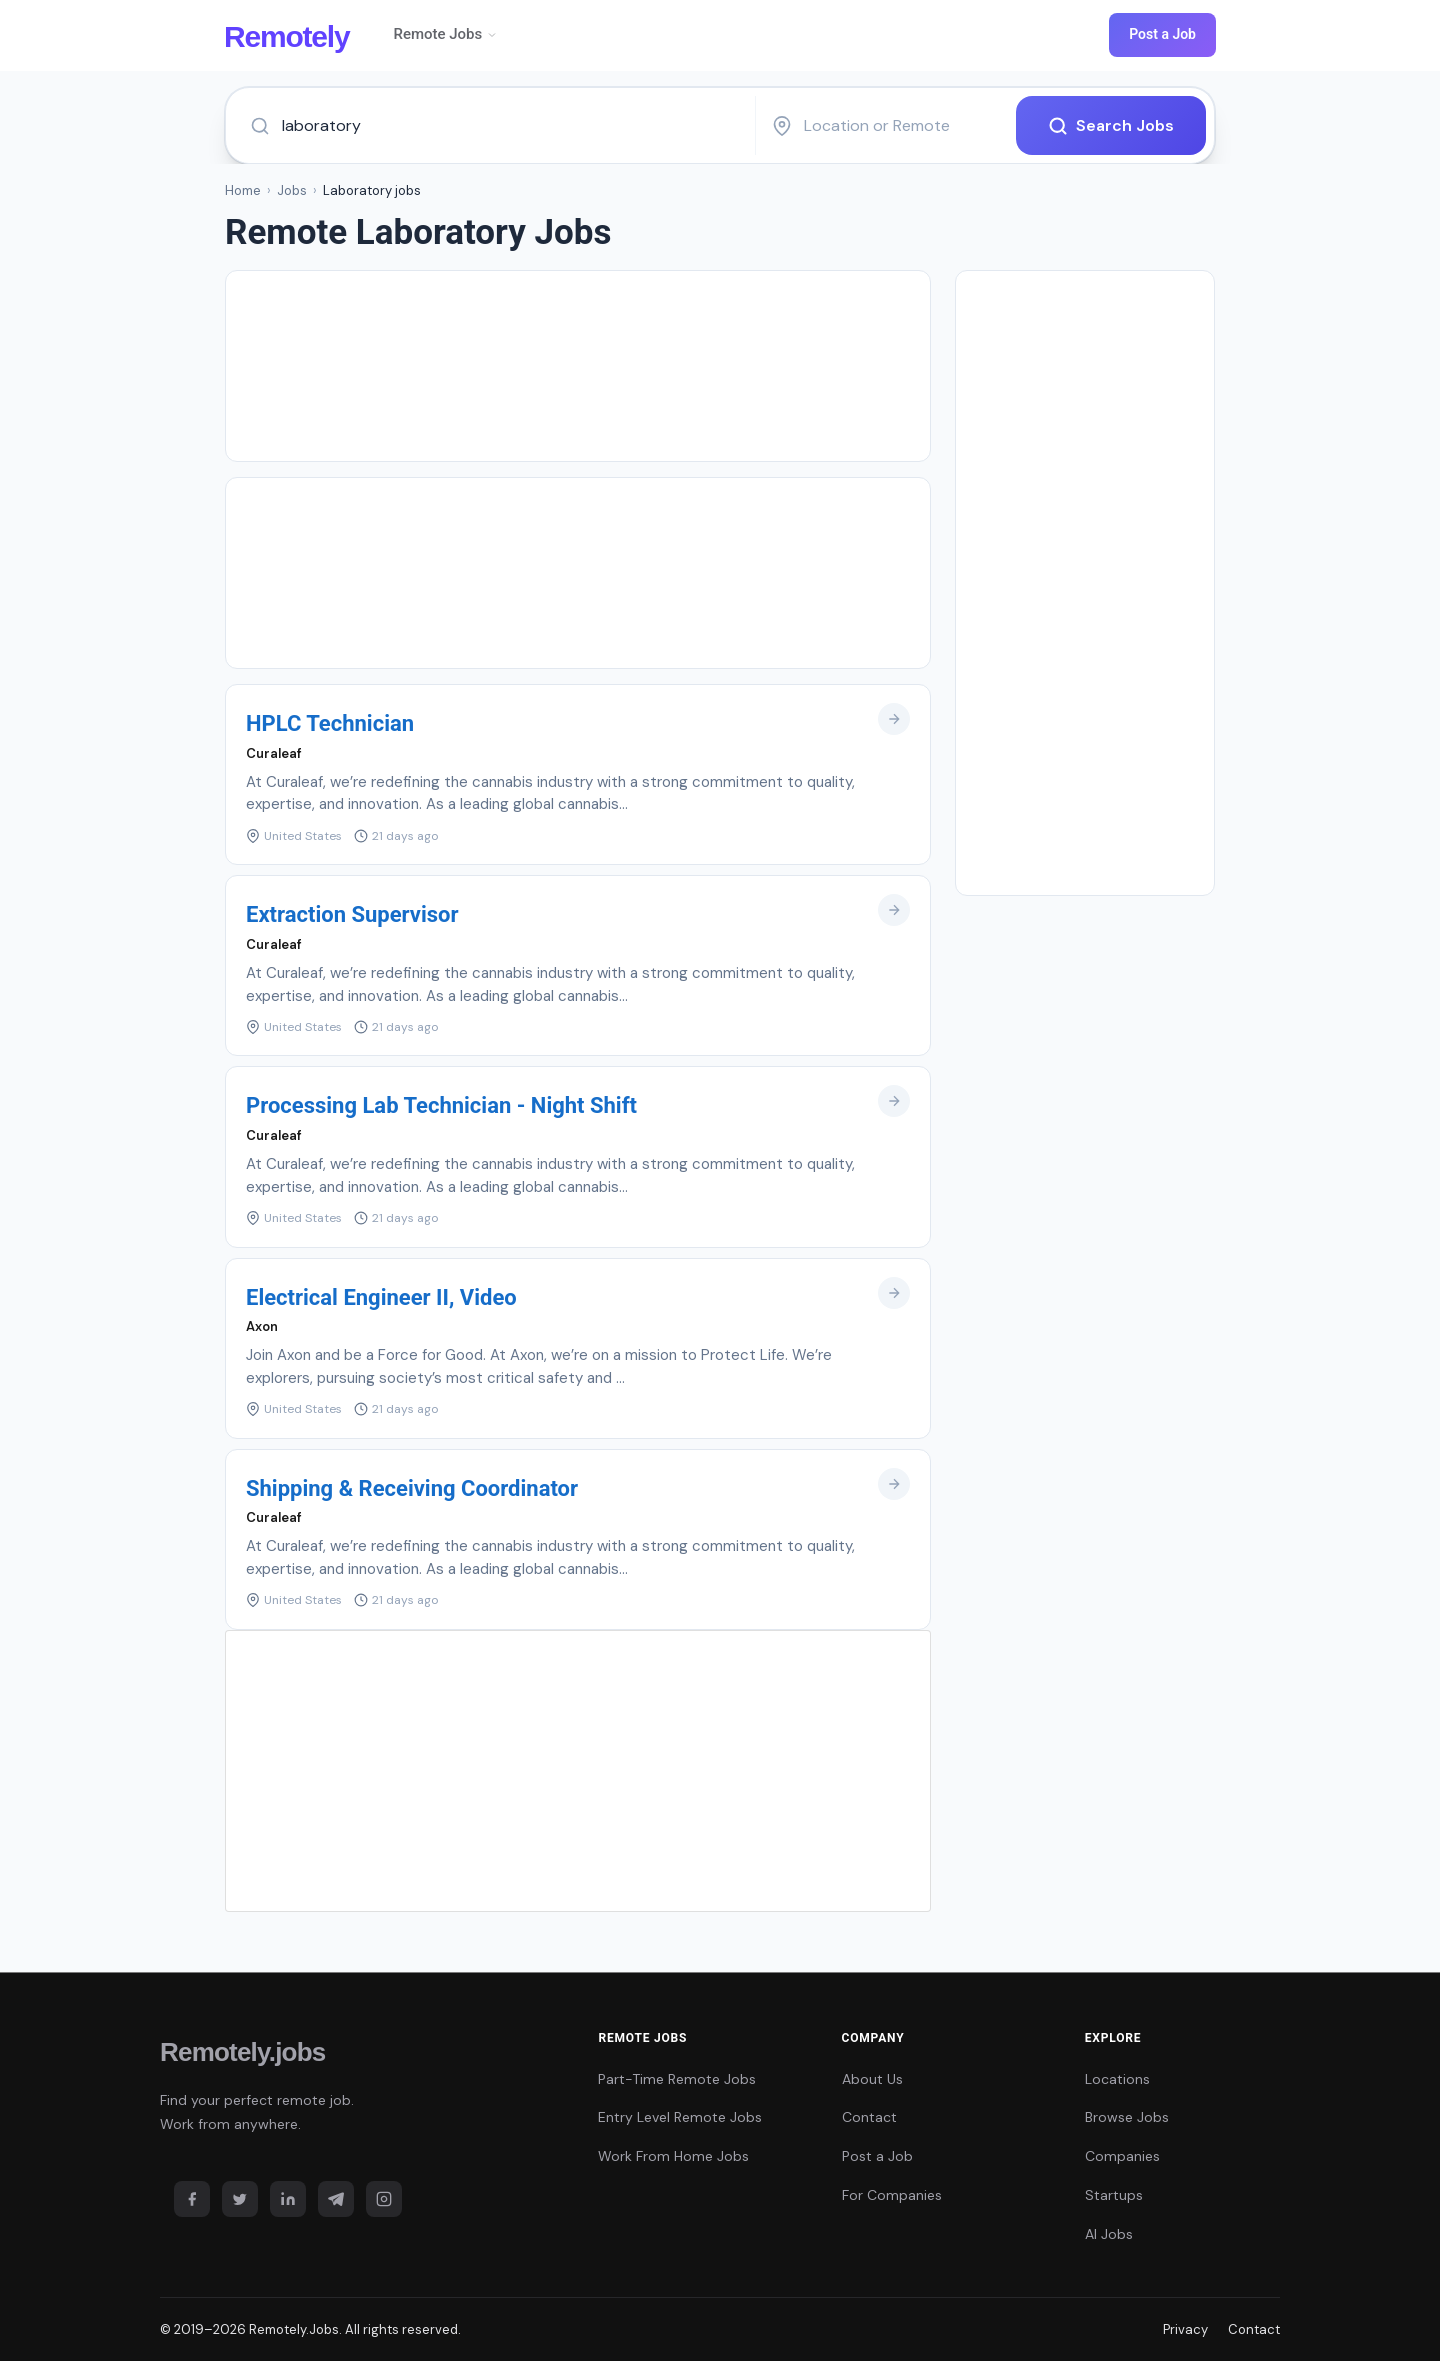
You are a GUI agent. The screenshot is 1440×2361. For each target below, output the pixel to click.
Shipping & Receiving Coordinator (412, 1488)
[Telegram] (336, 2199)
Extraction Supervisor (352, 914)
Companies (1122, 2156)
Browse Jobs (1127, 2117)
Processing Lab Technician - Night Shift (441, 1105)
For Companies (892, 2195)
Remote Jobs (445, 34)
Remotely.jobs (242, 2052)
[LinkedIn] (288, 2199)
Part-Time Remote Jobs (677, 2079)
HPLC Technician (330, 723)
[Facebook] (192, 2199)
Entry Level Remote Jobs (680, 2117)
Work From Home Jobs (673, 2156)
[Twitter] (240, 2199)
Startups (1114, 2195)
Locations (1117, 2079)
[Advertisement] (578, 366)
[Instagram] (384, 2199)
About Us (872, 2079)
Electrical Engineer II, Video (381, 1297)
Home (243, 190)
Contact (869, 2117)
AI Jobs (1109, 2234)
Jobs (292, 190)
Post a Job (1162, 34)
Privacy (1185, 2329)
